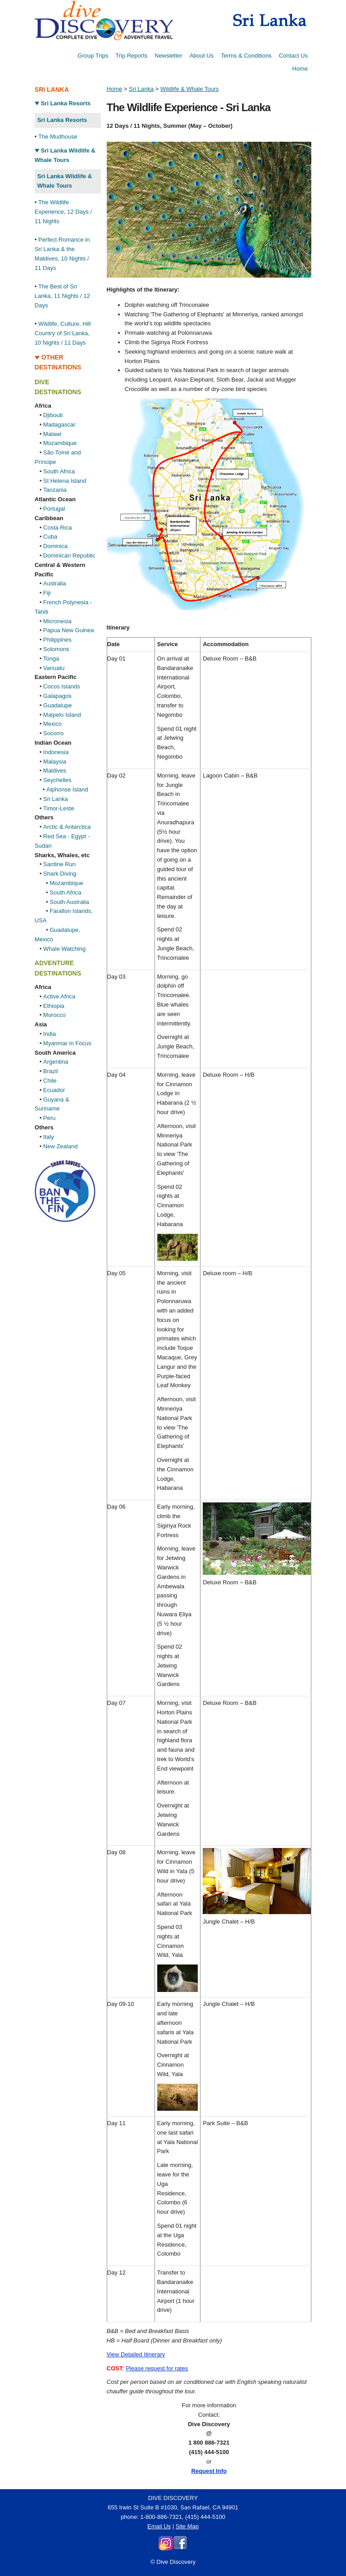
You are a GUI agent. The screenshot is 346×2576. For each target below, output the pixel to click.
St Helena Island (64, 480)
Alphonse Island (67, 789)
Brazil (50, 1071)
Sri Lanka (55, 799)
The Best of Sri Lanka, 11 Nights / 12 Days (62, 296)
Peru (49, 1118)
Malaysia (54, 761)
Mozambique (60, 443)
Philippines (57, 639)
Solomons (56, 649)
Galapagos (57, 695)
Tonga (51, 658)
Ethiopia (53, 1006)
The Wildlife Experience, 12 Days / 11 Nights (63, 212)
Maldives (54, 770)
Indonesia (55, 752)
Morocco (54, 1015)
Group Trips (92, 55)
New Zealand (60, 1146)
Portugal (54, 508)
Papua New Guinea (68, 630)
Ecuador (54, 1090)
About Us (202, 55)
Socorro (53, 733)
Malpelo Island (62, 714)
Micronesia (57, 621)
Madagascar (59, 424)
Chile (50, 1080)
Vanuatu (53, 668)
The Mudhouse (57, 136)
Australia (54, 583)
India (49, 1033)
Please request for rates (157, 2368)
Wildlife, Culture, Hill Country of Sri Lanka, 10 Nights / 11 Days (63, 333)
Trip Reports (131, 55)
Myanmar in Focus (67, 1043)
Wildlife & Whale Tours (189, 88)
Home (300, 68)
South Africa (59, 471)
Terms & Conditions (246, 55)
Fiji (47, 592)
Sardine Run (59, 864)
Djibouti (53, 415)
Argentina (55, 1061)
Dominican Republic (69, 555)
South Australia (69, 902)
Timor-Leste (58, 808)
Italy (48, 1136)
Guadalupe (57, 705)
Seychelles (57, 780)
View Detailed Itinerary (136, 2354)
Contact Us (293, 55)
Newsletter (168, 55)
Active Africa (59, 996)
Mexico (52, 723)
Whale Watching (64, 948)
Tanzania (55, 489)
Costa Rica (57, 527)
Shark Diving (60, 873)
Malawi (52, 434)
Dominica (55, 546)
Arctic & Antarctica (67, 826)
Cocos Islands (61, 686)
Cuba (50, 536)
